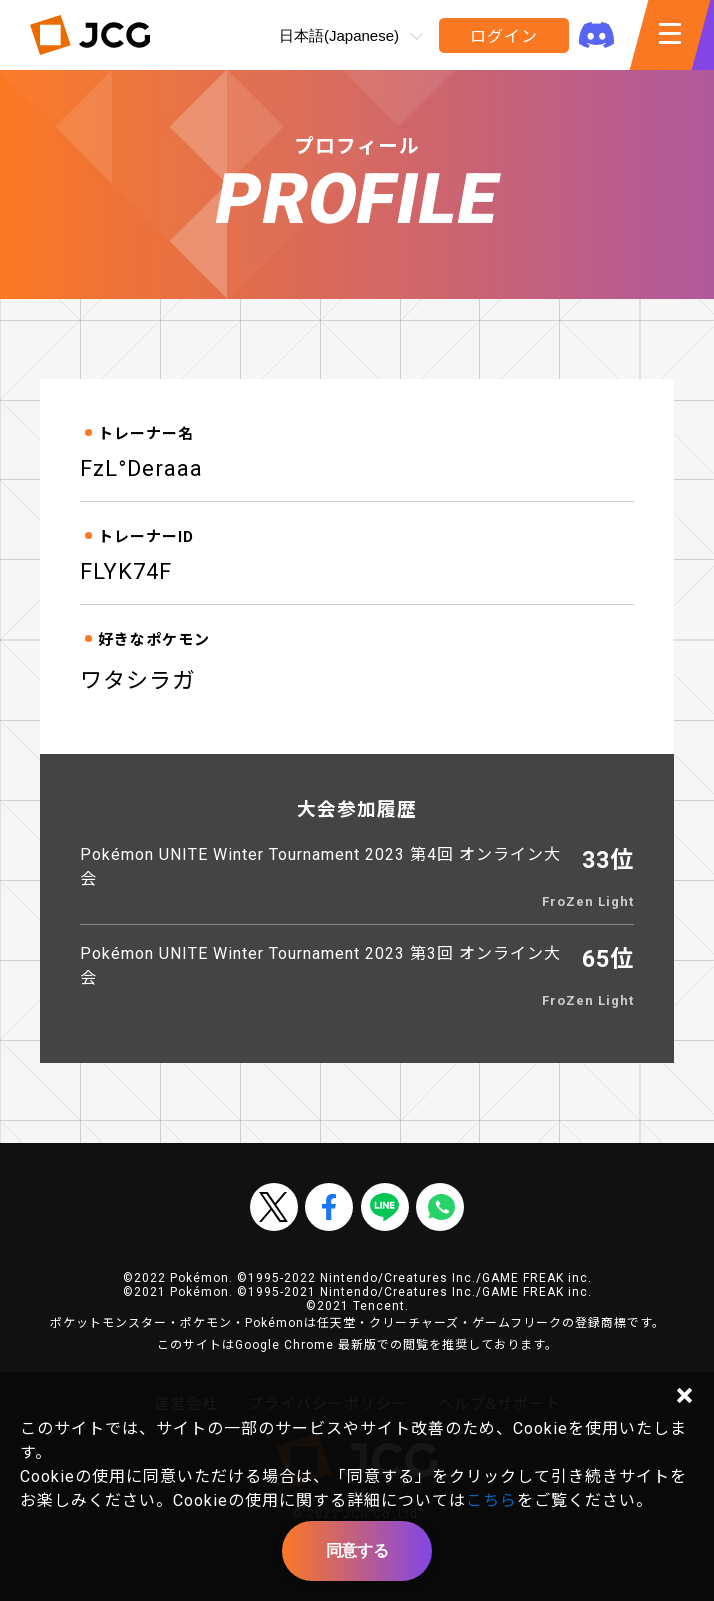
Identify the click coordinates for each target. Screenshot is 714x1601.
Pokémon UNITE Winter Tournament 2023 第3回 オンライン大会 (320, 965)
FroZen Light (588, 901)
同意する (357, 1550)
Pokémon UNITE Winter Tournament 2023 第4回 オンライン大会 (320, 866)
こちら (491, 1500)
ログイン (503, 36)
